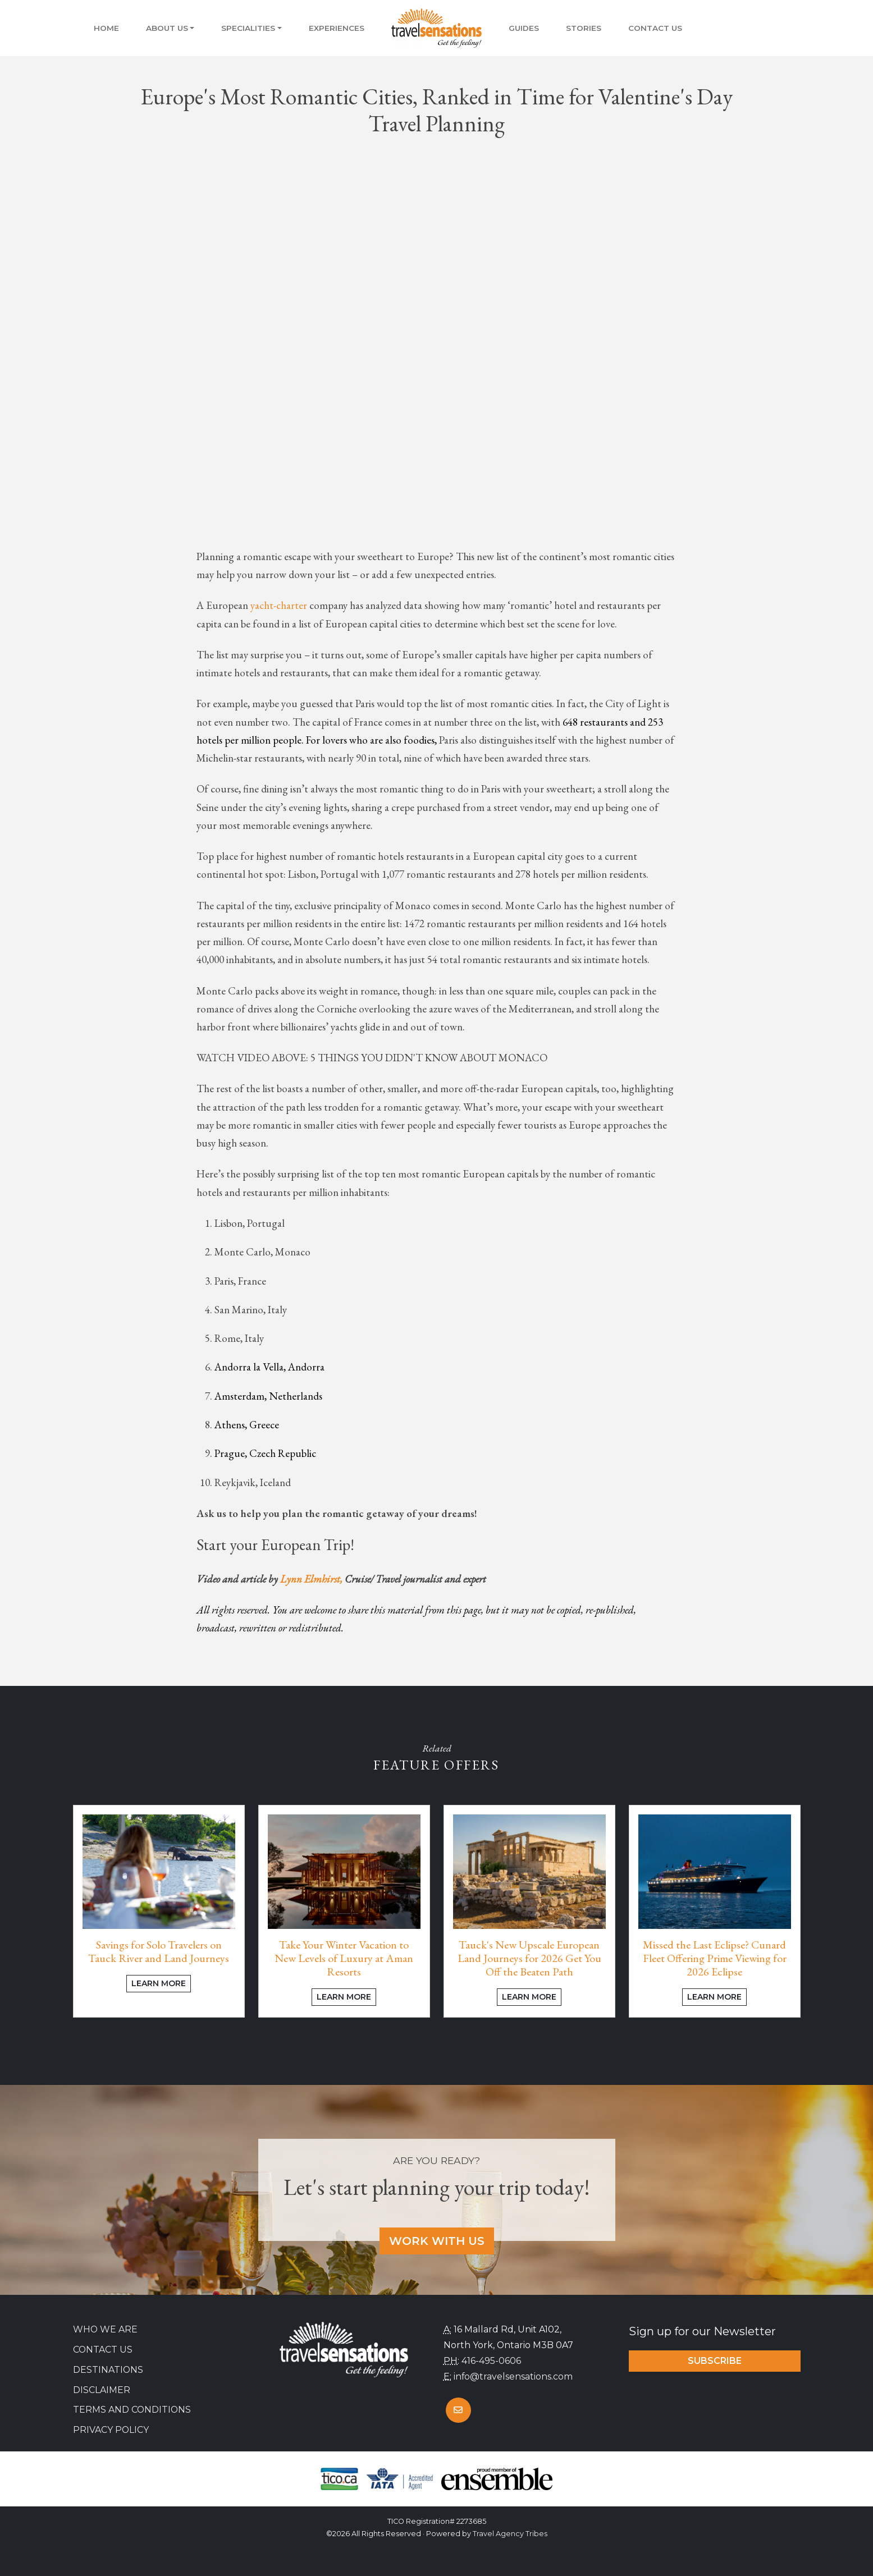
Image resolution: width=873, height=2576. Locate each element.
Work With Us (437, 2241)
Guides (524, 28)
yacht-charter (278, 605)
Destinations (108, 2369)
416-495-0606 (491, 2360)
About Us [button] (167, 28)
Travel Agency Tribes (510, 2533)
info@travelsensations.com (513, 2376)
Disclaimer (101, 2390)
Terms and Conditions (132, 2409)
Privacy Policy (111, 2429)
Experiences (336, 28)
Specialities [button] (248, 28)
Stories (583, 28)
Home (106, 28)
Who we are (105, 2329)
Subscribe (715, 2360)
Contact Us (655, 28)
